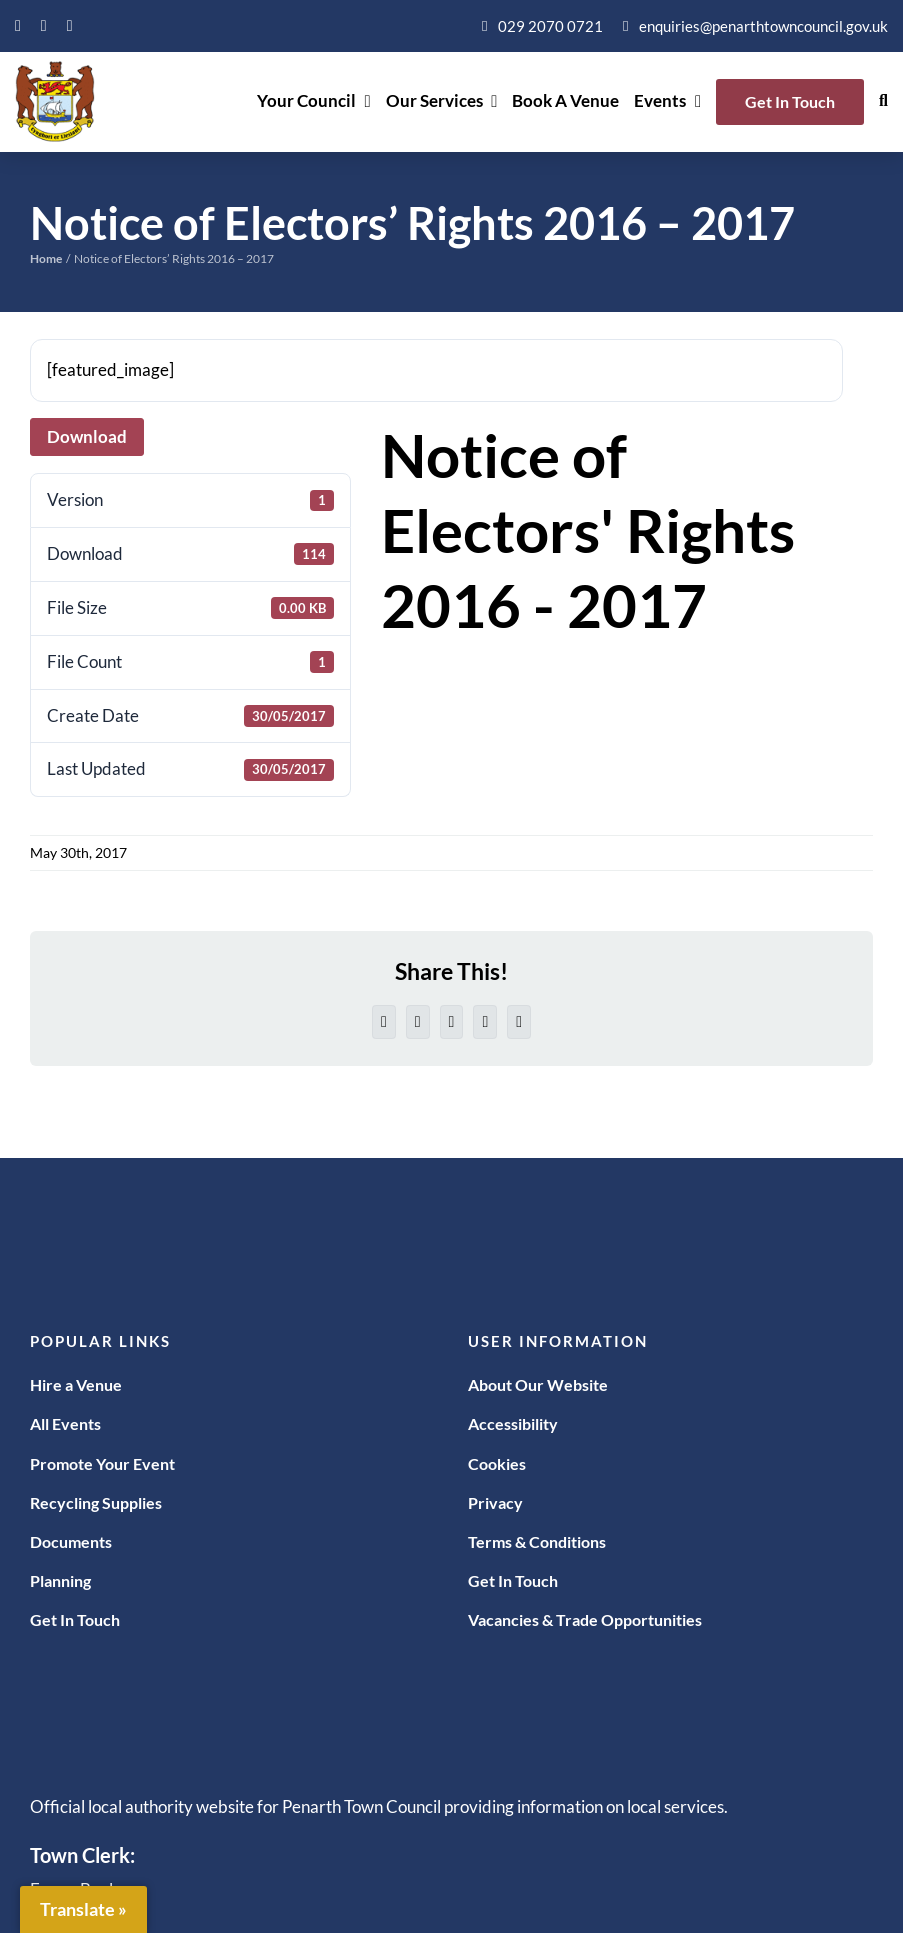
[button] (883, 102)
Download (87, 436)
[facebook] (18, 26)
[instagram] (70, 26)
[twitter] (44, 26)
